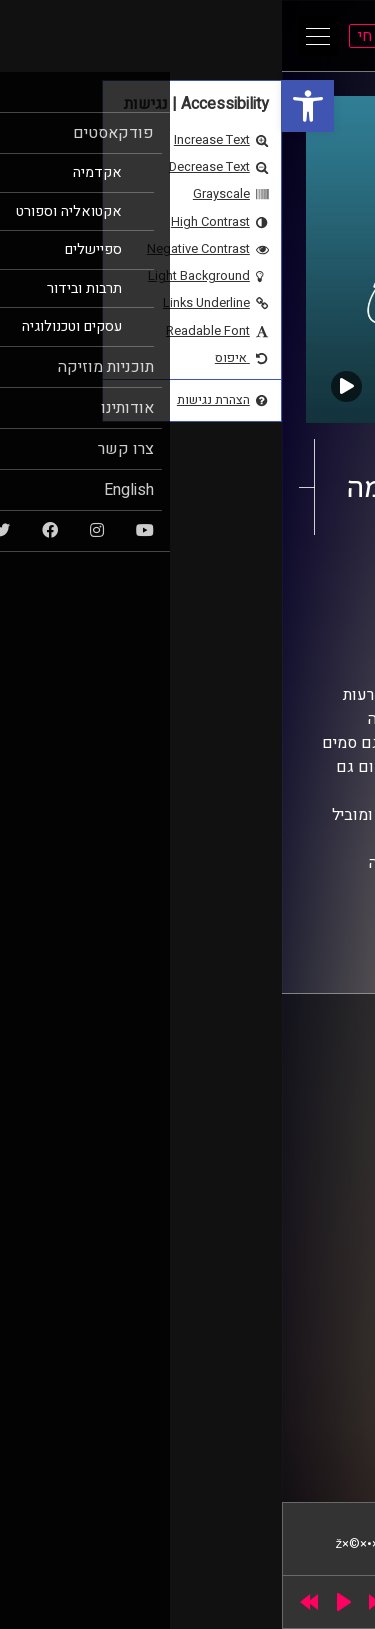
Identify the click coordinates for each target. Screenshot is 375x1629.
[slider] (136, 1602)
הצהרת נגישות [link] (303, 1190)
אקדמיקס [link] (273, 581)
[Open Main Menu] (36, 36)
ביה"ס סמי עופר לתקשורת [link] (273, 1072)
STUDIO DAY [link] (141, 1451)
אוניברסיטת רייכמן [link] (291, 1091)
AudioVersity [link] (228, 600)
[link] (26, 106)
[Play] (62, 1602)
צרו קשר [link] (319, 1209)
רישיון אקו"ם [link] (175, 1305)
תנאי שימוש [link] (309, 1171)
